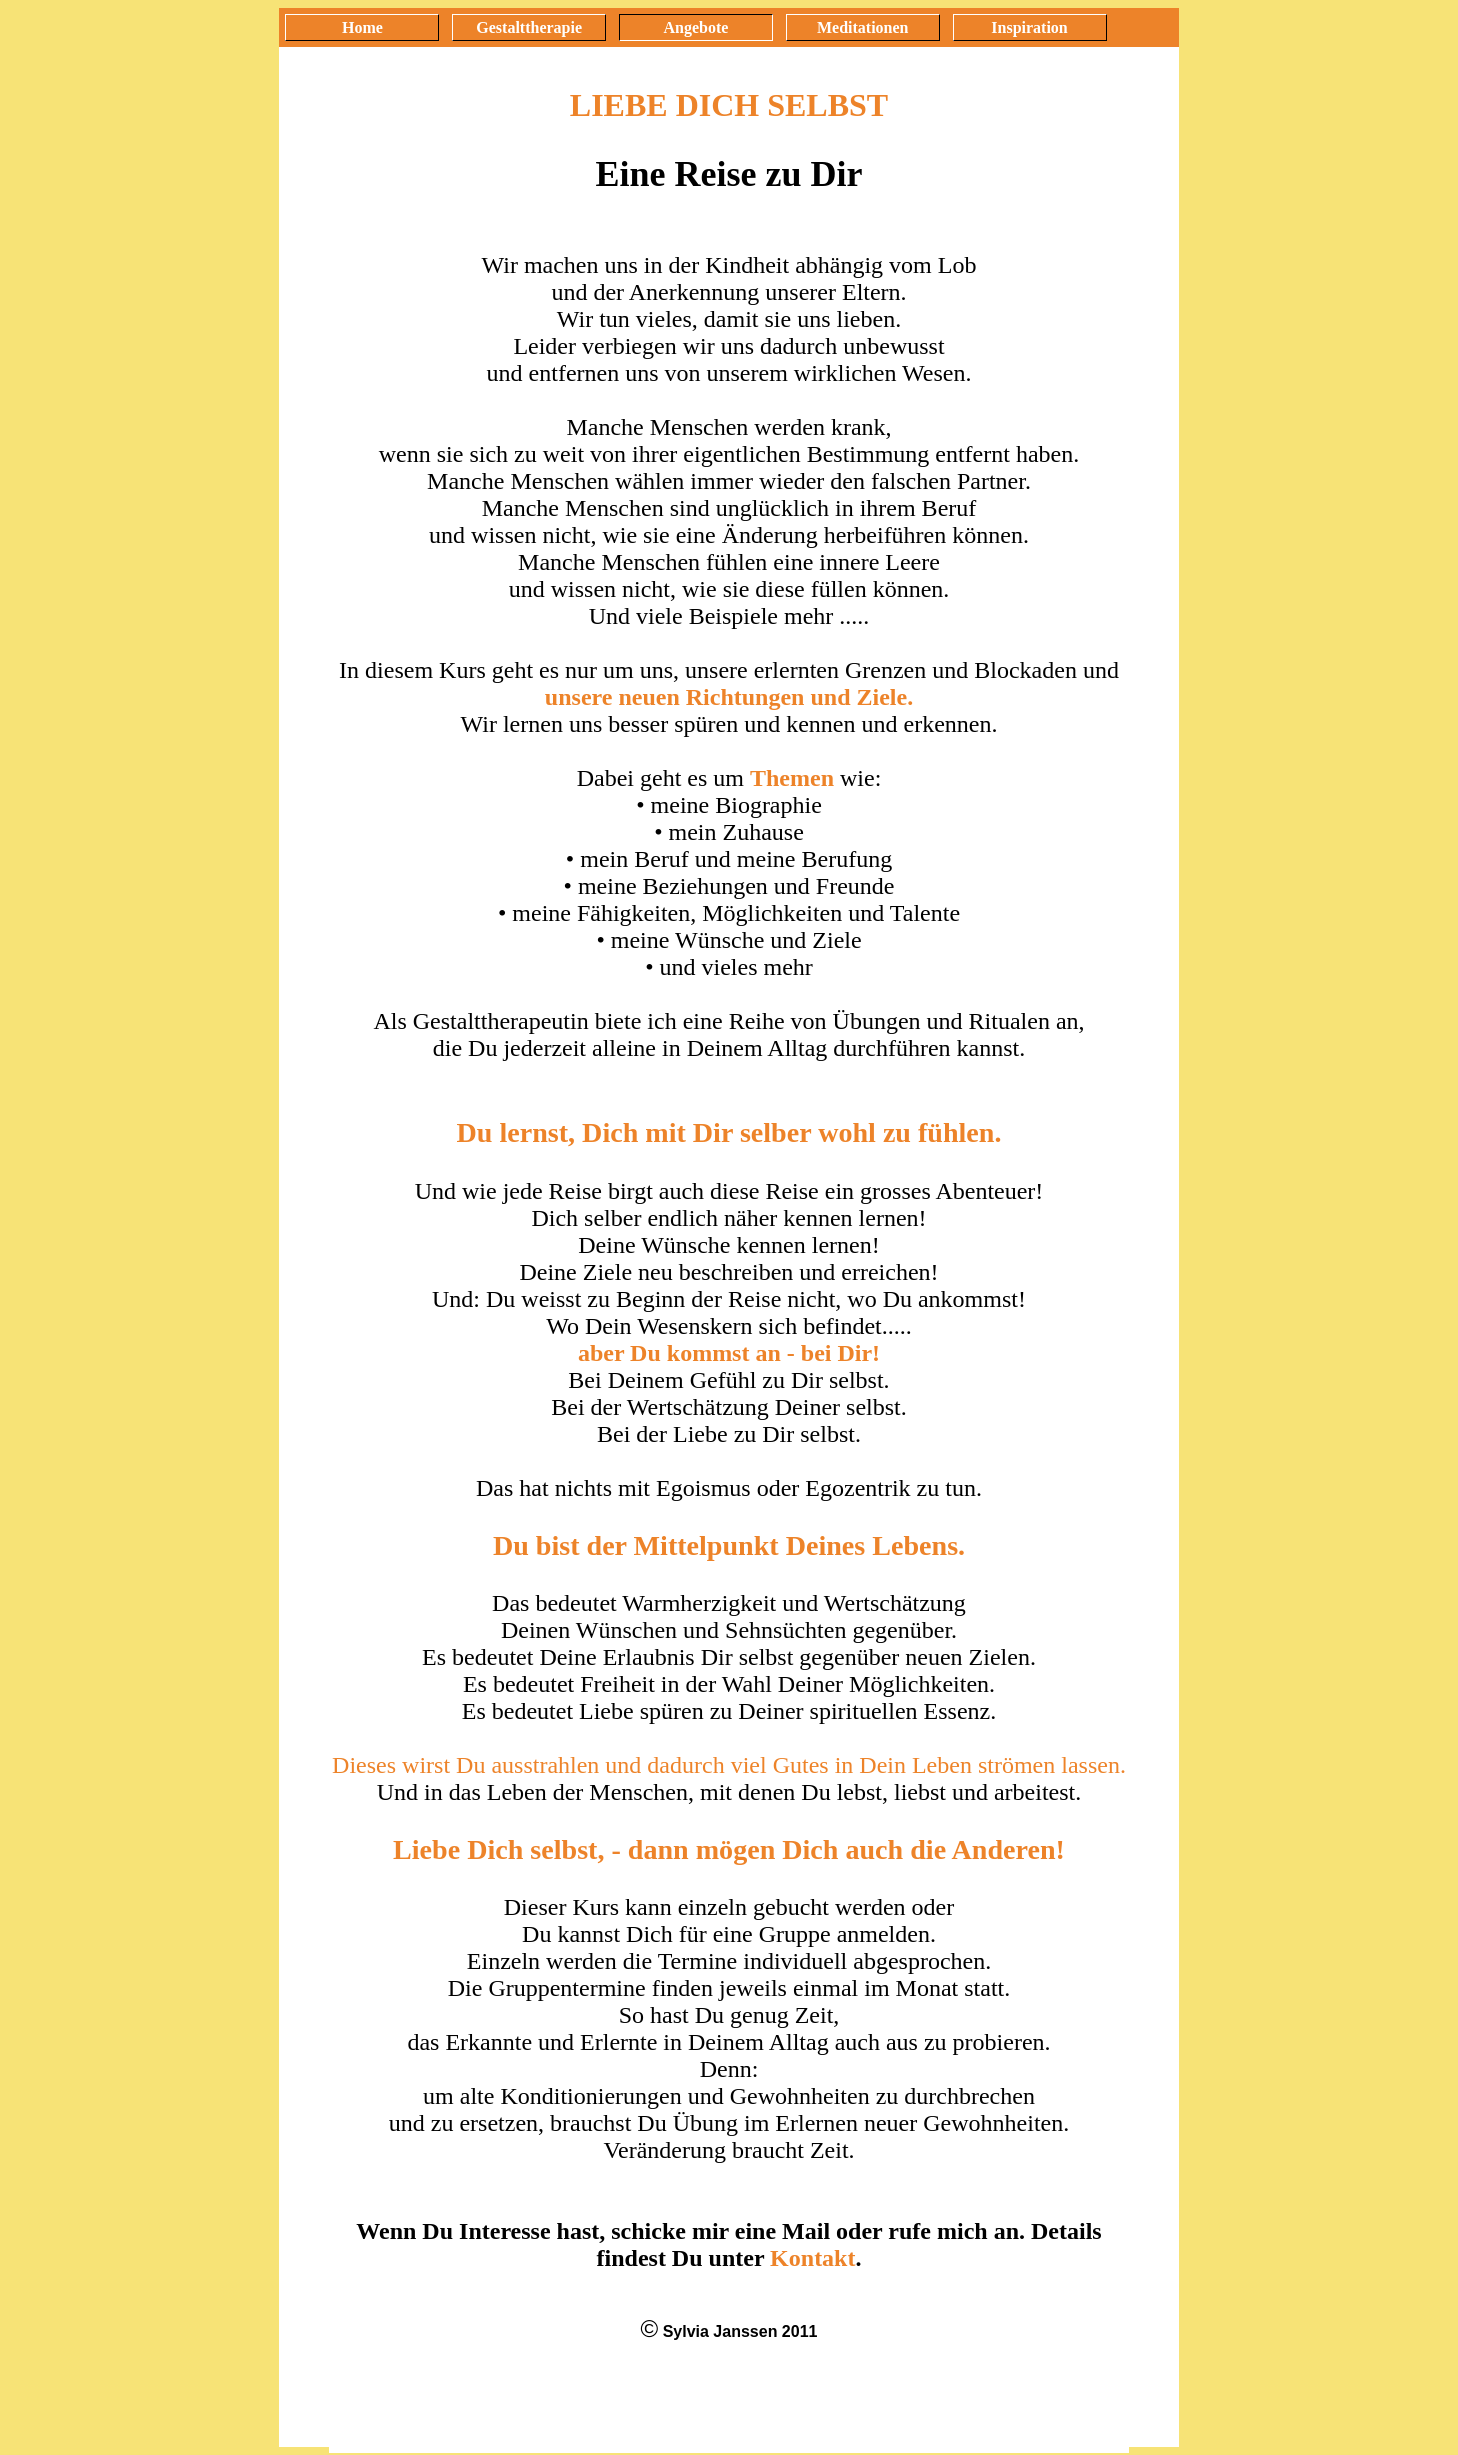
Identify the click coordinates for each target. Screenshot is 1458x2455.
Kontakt (812, 2258)
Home (362, 27)
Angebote (696, 27)
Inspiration (1029, 27)
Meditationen (863, 27)
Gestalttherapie (529, 27)
